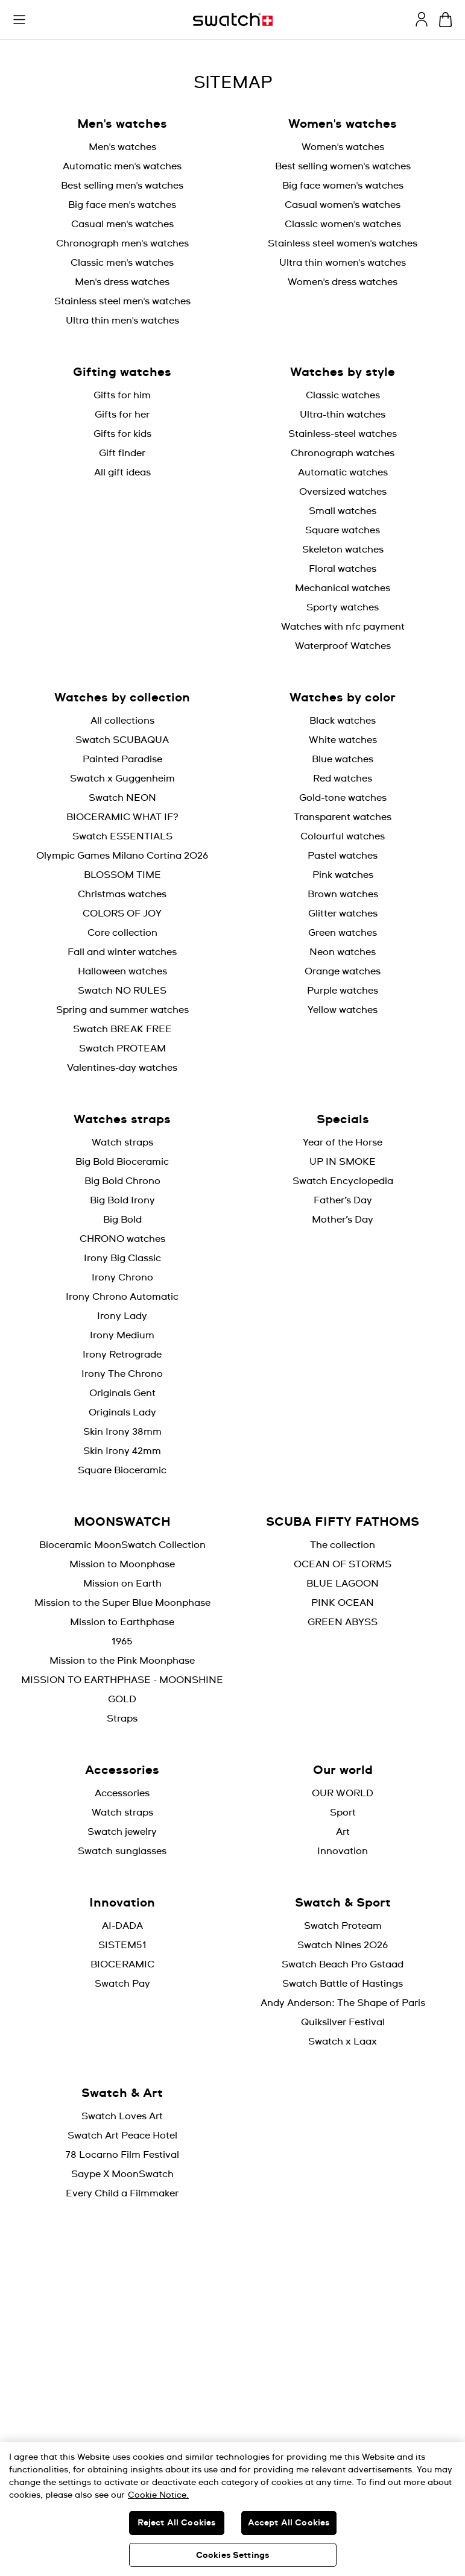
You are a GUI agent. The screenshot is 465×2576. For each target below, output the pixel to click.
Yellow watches (343, 1010)
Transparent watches (342, 817)
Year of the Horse (342, 1142)
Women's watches (343, 147)
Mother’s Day (342, 1219)
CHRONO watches (122, 1239)
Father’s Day (343, 1200)
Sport (343, 1812)
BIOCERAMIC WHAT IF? (122, 817)
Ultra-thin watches (342, 414)
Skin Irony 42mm (122, 1451)
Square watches (342, 530)
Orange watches (343, 971)
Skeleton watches (343, 549)
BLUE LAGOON (342, 1583)
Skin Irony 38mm (122, 1432)
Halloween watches (122, 971)
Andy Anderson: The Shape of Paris (343, 2003)
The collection (342, 1545)
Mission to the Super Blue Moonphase (122, 1603)
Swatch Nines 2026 (342, 1945)
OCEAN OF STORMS (342, 1564)
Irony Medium (122, 1335)
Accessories (122, 1793)
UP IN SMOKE (342, 1162)
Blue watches (342, 759)
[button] (19, 20)
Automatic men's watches (122, 166)
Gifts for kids (122, 434)
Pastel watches (343, 855)
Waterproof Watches (343, 646)
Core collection (122, 933)
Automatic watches (343, 472)
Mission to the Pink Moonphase (122, 1661)
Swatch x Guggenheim (122, 778)
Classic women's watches (343, 224)
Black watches (342, 720)
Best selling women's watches (343, 166)
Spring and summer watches (122, 1010)
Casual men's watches (122, 224)
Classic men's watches (122, 263)
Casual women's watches (342, 205)
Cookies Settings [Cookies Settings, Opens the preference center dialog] (232, 2555)
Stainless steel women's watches (342, 243)
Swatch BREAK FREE (122, 1029)
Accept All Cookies (289, 2523)
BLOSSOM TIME (122, 875)
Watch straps (122, 1142)
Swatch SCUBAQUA (122, 740)
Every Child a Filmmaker (122, 2193)
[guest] (421, 19)
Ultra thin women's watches (342, 263)
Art (343, 1832)
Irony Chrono (122, 1277)
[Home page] (233, 20)
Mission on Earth (122, 1583)
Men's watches (122, 147)
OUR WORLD (342, 1793)
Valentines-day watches (122, 1068)
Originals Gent (122, 1393)
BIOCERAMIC (122, 1964)
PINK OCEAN (342, 1603)
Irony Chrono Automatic (122, 1297)
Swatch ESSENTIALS (122, 836)
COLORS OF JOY (122, 913)
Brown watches (343, 894)
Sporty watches (342, 607)
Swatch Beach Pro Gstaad (342, 1964)
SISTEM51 (122, 1945)
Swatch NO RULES (122, 990)
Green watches (342, 933)
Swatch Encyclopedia (343, 1181)
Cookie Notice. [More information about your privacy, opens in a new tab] (158, 2495)
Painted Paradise (122, 759)
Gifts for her (122, 414)
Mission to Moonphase (122, 1564)
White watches (343, 740)
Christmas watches (122, 894)
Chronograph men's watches (122, 243)
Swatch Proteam (343, 1926)
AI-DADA (122, 1926)
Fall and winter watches (122, 952)
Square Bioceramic (122, 1470)
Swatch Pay (122, 1983)
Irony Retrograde (122, 1354)
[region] (232, 2509)
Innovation (342, 1851)
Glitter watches (343, 913)
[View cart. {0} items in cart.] (445, 19)
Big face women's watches (342, 185)
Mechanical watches (342, 588)
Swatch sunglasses (122, 1851)
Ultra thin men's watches (122, 320)
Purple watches (342, 990)
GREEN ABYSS (343, 1622)
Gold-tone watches (343, 798)
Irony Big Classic (122, 1258)
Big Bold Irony (122, 1200)
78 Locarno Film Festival (122, 2155)
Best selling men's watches (122, 185)
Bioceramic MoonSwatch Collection (122, 1545)
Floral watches (342, 569)
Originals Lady (122, 1412)
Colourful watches (342, 836)
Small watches (342, 511)
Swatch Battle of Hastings (342, 1983)
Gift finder (122, 453)
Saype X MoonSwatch (122, 2174)
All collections (122, 720)
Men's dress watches (122, 282)
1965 (122, 1641)
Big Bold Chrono (122, 1181)
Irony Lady (122, 1316)
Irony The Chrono (122, 1374)
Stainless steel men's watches (122, 301)
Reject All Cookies (177, 2523)
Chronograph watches (342, 453)
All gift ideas (122, 472)
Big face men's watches (122, 205)
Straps (122, 1718)
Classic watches (343, 395)
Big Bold (122, 1219)
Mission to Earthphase (122, 1622)
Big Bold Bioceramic (122, 1162)
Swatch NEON (122, 798)
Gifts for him (122, 395)
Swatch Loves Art (122, 2116)
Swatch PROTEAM (122, 1048)
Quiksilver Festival (343, 2022)
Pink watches (342, 875)
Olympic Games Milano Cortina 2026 (122, 855)
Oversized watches (343, 492)
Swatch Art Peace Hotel (122, 2135)
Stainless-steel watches (342, 434)
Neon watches (342, 952)
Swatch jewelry (122, 1832)
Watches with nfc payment (343, 626)
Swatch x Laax (342, 2041)
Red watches (342, 778)
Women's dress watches (342, 282)
